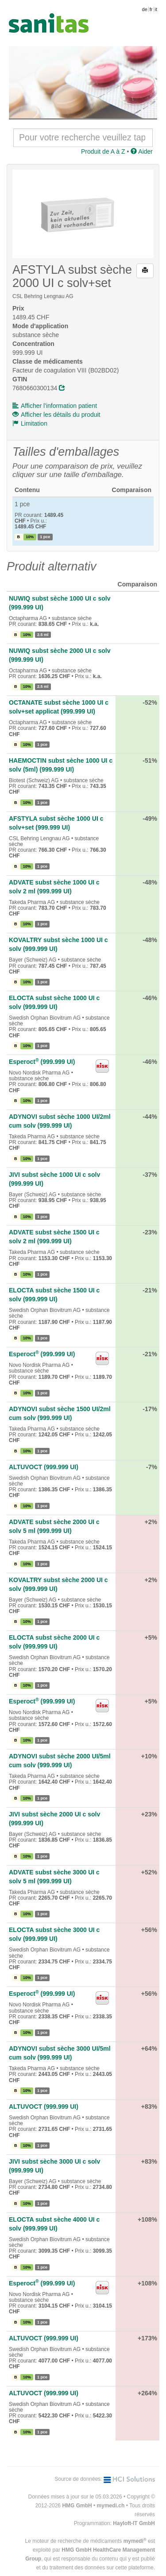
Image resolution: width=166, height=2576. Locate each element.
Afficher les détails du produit (56, 414)
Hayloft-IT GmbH (134, 2523)
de (144, 9)
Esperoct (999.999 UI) (42, 1061)
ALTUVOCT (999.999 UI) (43, 1466)
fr (151, 9)
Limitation (29, 423)
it (156, 9)
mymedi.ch (111, 2505)
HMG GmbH (77, 2505)
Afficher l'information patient (54, 405)
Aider (142, 151)
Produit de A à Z (103, 151)
